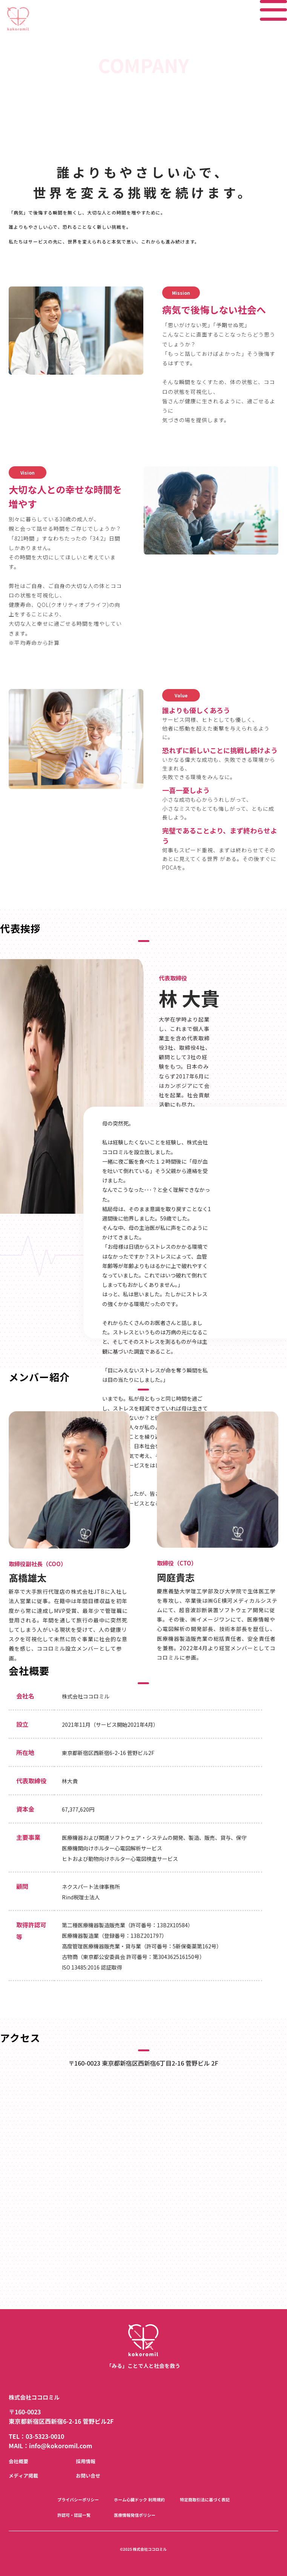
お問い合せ (88, 2475)
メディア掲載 (23, 2475)
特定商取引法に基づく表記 (205, 2500)
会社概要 (18, 2461)
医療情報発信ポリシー (134, 2515)
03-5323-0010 (45, 2436)
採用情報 (85, 2461)
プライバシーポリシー (78, 2500)
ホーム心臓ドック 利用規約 (139, 2500)
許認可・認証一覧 (74, 2515)
